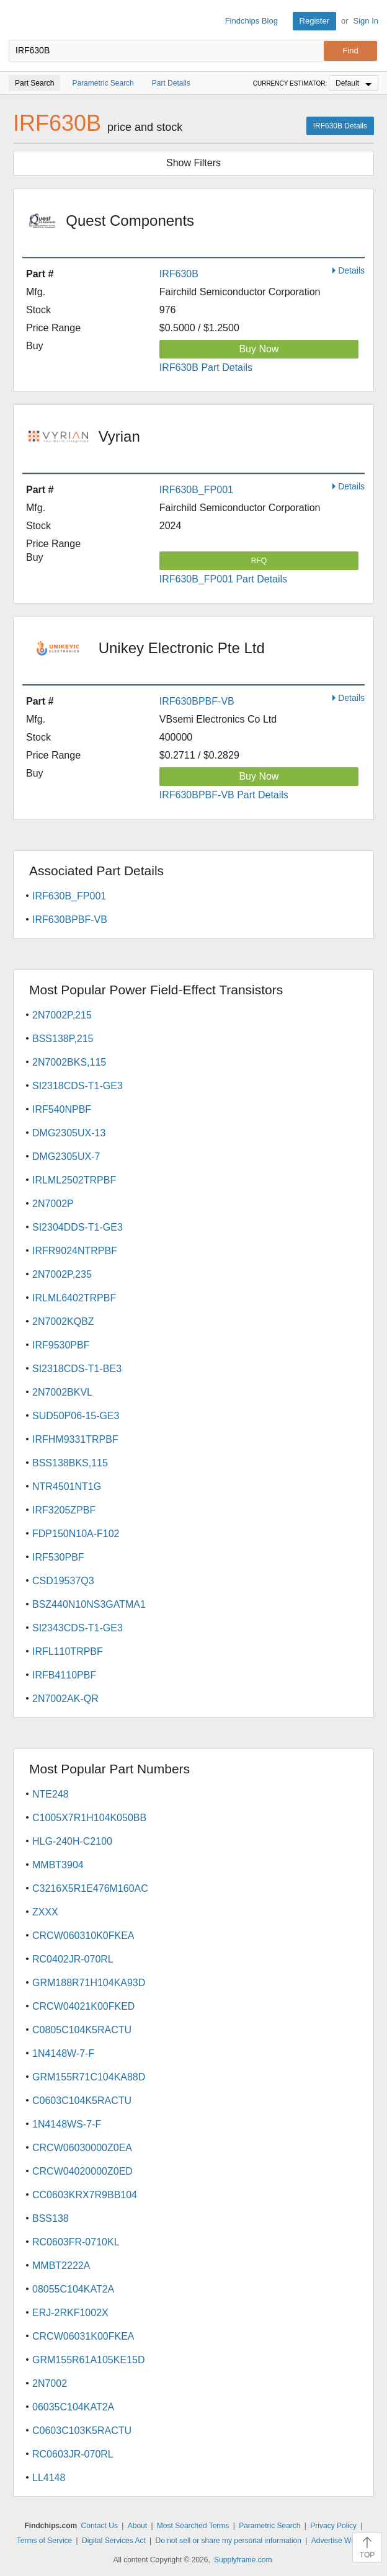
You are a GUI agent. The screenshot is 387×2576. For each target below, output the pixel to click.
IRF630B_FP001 (196, 489)
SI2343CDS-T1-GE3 (77, 1628)
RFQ (259, 560)
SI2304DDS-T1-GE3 (77, 1227)
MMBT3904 (58, 1865)
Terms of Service (44, 2540)
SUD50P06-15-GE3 (76, 1416)
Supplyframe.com (243, 2560)
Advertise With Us (340, 2540)
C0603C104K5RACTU (81, 2100)
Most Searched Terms (193, 2525)
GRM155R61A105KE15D (88, 2360)
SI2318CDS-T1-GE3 (77, 1086)
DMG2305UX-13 (68, 1133)
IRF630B (178, 274)
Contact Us (99, 2525)
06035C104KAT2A (73, 2407)
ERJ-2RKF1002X (70, 2312)
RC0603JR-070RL (72, 2454)
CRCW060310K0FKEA (83, 1935)
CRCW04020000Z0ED (82, 2171)
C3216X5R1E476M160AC (90, 1888)
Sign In (366, 20)
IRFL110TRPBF (67, 1651)
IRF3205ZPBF (64, 1510)
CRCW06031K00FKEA (83, 2336)
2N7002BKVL (62, 1392)
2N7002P (53, 1203)
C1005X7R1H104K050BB (89, 1817)
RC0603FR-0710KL (76, 2242)
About (137, 2525)
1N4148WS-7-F (66, 2124)
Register (314, 20)
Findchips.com (19, 21)
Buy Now (258, 349)
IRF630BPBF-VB (196, 701)
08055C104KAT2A (73, 2289)
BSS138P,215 (62, 1038)
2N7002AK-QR (65, 1698)
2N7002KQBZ (63, 1321)
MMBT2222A (61, 2265)
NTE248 (50, 1794)
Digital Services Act (114, 2540)
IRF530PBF (58, 1557)
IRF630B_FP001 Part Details (223, 579)
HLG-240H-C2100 (72, 1841)
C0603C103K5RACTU (81, 2430)
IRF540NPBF (61, 1109)
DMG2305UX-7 (66, 1156)
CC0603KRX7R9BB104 (84, 2195)
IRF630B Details (340, 126)
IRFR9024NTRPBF (74, 1251)
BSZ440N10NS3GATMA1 (89, 1604)
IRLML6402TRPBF (74, 1298)
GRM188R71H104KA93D (88, 1982)
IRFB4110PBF (64, 1675)
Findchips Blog (251, 20)
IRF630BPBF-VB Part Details (223, 795)
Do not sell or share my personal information (228, 2540)
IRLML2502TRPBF (74, 1180)
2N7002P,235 (62, 1274)
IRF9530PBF (60, 1345)
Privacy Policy (333, 2525)
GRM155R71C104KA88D (88, 2077)
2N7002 (49, 2383)
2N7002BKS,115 (69, 1062)
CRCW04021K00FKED (83, 2006)
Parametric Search (269, 2525)
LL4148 (48, 2477)
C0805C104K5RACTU (81, 2030)
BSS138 (50, 2218)
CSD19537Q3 (63, 1580)
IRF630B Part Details (205, 367)
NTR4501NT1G (66, 1486)
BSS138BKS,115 (70, 1463)
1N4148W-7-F (63, 2053)
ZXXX (45, 1912)
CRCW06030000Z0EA (82, 2147)
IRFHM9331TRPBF (75, 1439)
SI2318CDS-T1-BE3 (77, 1368)
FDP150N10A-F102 (76, 1533)
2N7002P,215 (62, 1015)
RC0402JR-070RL (72, 1959)
